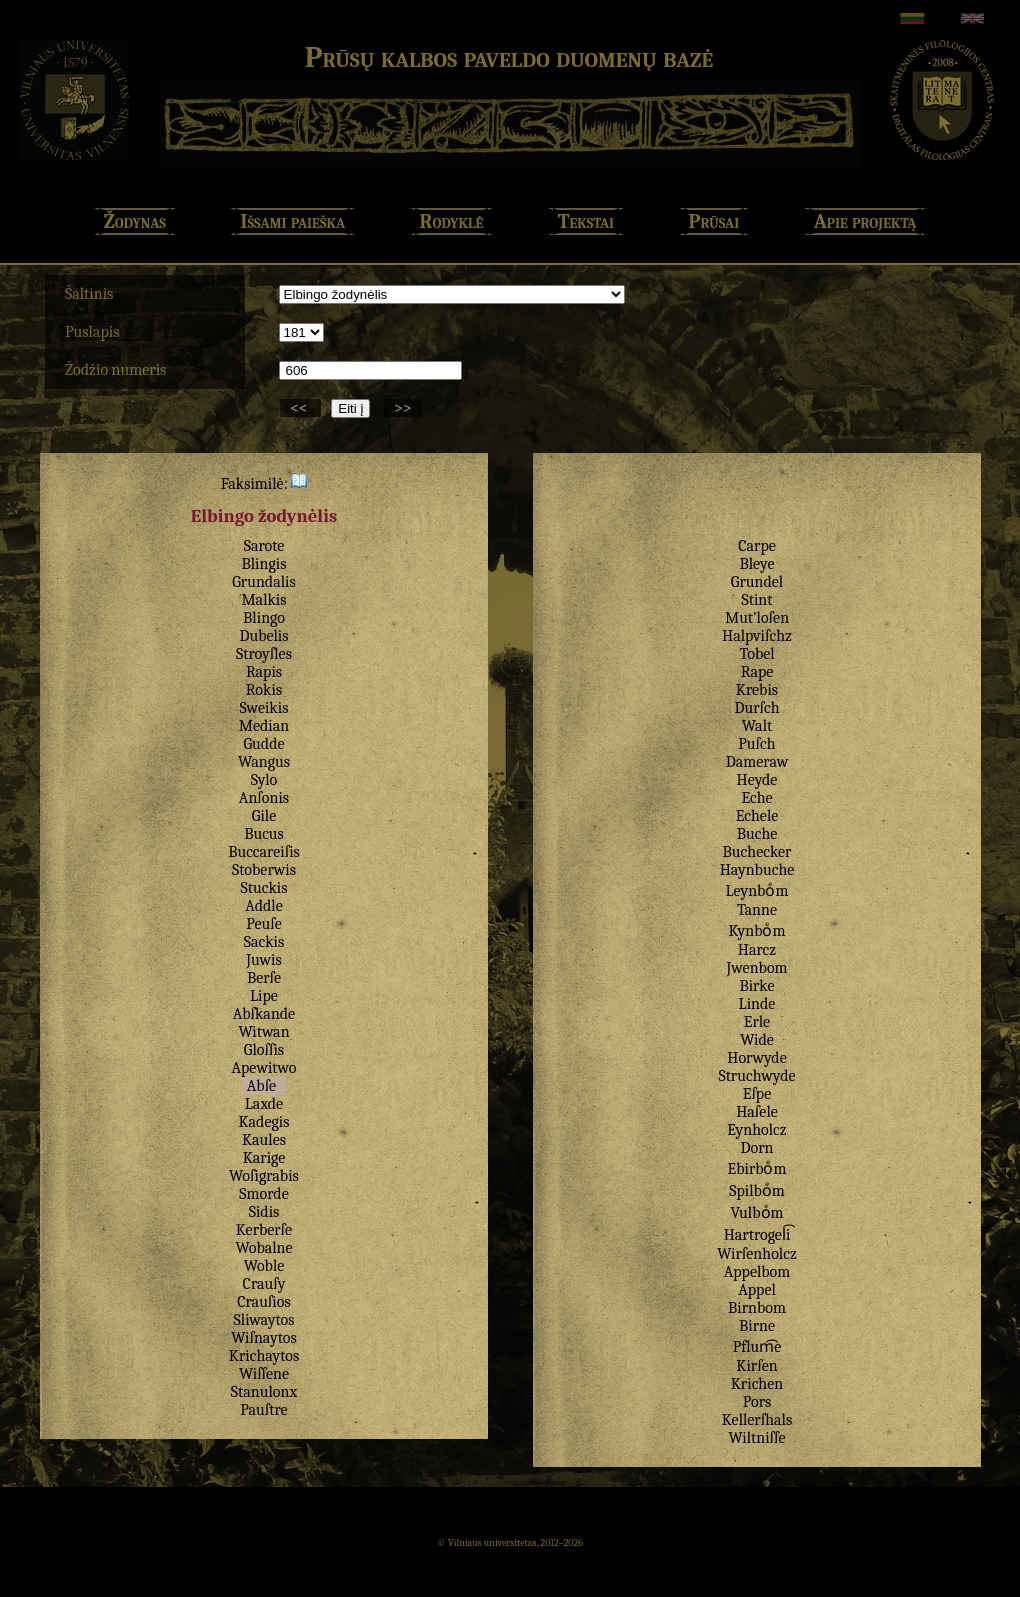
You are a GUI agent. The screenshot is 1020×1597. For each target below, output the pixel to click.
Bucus (264, 834)
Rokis (264, 690)
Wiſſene (264, 1374)
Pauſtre (263, 1410)
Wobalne (263, 1248)
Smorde (263, 1194)
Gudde (263, 744)
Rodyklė (452, 221)
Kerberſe (264, 1230)
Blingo (264, 618)
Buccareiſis (264, 852)
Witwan (263, 1032)
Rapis (264, 672)
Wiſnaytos (264, 1338)
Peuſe (264, 924)
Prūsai (714, 221)
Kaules (264, 1140)
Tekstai (586, 221)
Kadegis (263, 1122)
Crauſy (264, 1284)
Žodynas (135, 221)
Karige (264, 1158)
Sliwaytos (264, 1320)
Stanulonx (264, 1392)
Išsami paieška (292, 221)
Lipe (264, 996)
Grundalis (264, 582)
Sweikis (264, 708)
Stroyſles (264, 654)
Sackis (264, 942)
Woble (264, 1266)
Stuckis (263, 888)
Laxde (264, 1104)
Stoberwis (264, 870)
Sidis (264, 1212)
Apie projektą (865, 221)
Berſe (264, 978)
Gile (264, 816)
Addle (264, 906)
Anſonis (264, 798)
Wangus (264, 762)
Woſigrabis (264, 1176)
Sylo (264, 780)
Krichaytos (264, 1356)
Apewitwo (263, 1068)
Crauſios (263, 1302)
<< (300, 408)
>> (403, 408)
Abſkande (264, 1014)
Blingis (263, 564)
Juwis (264, 960)
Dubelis (263, 636)
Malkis (263, 600)
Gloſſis (264, 1050)
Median (264, 726)
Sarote (264, 546)
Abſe (261, 1086)
